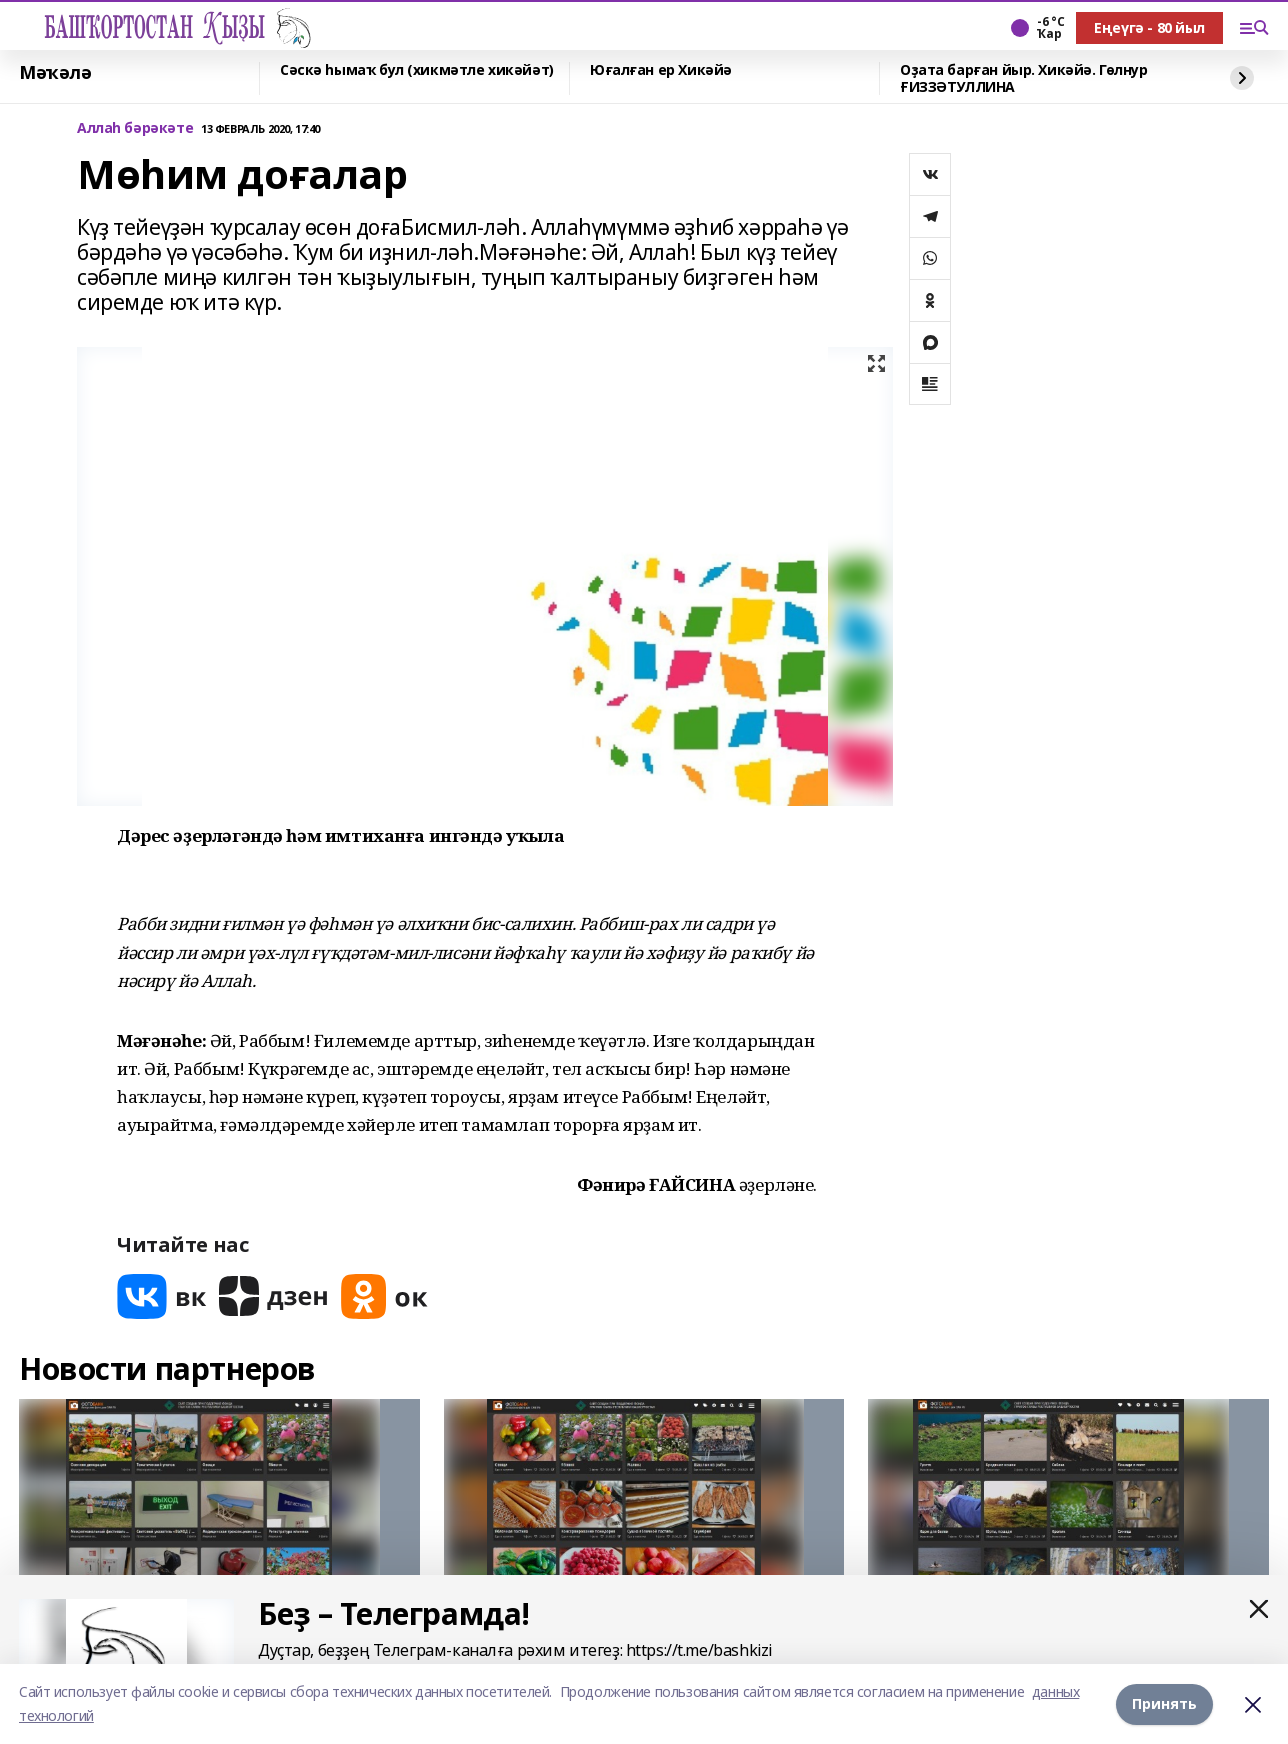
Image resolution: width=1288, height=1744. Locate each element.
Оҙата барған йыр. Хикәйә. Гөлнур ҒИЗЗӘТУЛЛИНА (1024, 78)
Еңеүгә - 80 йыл (1149, 27)
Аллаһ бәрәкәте (135, 128)
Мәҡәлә (55, 73)
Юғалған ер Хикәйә (661, 70)
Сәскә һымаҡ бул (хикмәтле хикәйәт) (417, 70)
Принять (1164, 1703)
